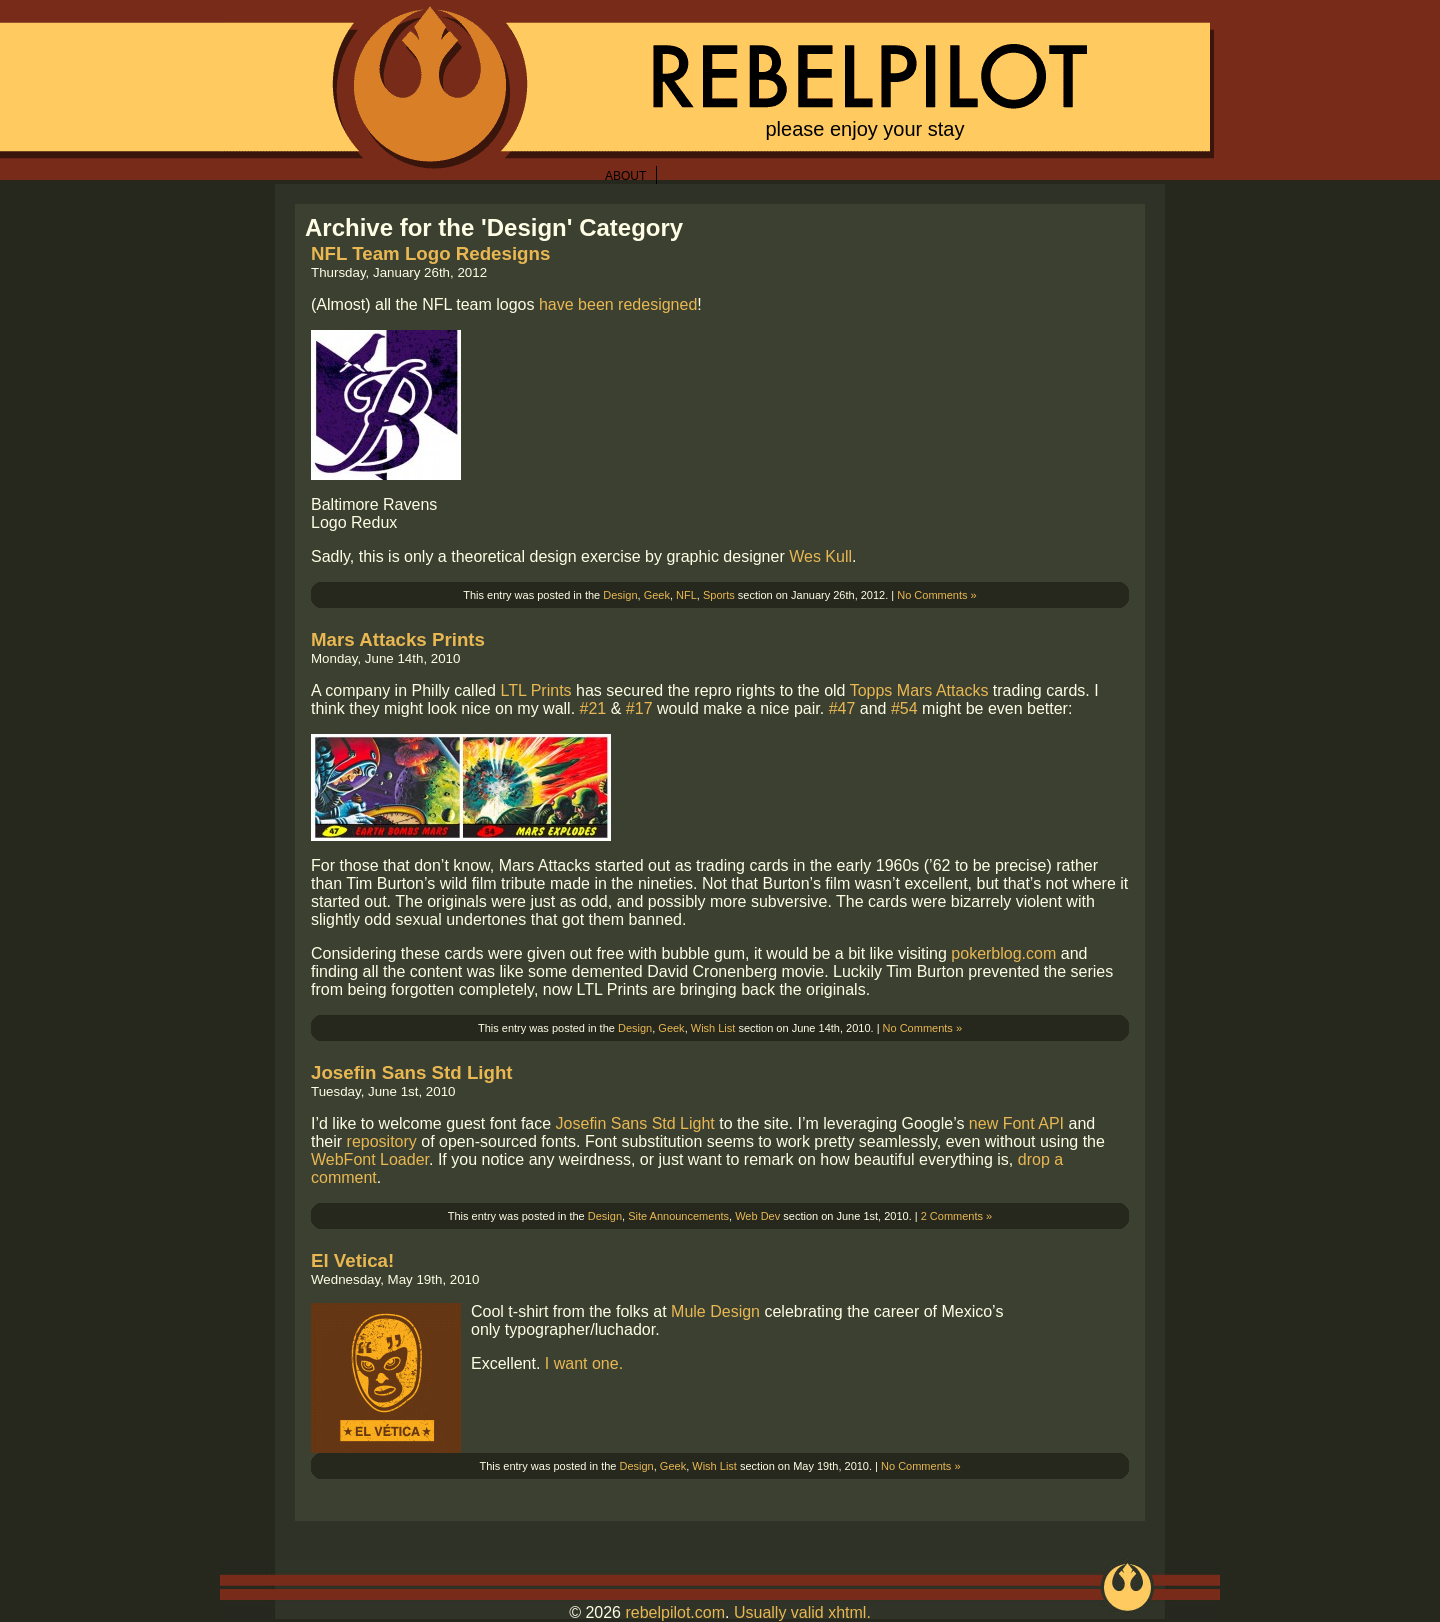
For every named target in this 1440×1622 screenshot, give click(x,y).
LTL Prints (535, 690)
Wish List (713, 1028)
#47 (842, 708)
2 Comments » (957, 1216)
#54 (904, 708)
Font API (1033, 1123)
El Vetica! (352, 1260)
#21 (593, 708)
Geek (657, 595)
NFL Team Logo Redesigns (430, 253)
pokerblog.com (1003, 953)
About (625, 176)
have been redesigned (618, 304)
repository (382, 1141)
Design (620, 595)
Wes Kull (820, 556)
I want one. (584, 1363)
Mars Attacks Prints (398, 639)
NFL (686, 595)
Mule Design (715, 1311)
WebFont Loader (370, 1159)
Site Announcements (678, 1216)
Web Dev (757, 1216)
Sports (719, 595)
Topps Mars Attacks (919, 690)
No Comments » (936, 595)
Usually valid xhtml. (802, 1612)
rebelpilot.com (675, 1612)
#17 (639, 708)
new (983, 1123)
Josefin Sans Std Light (412, 1072)
